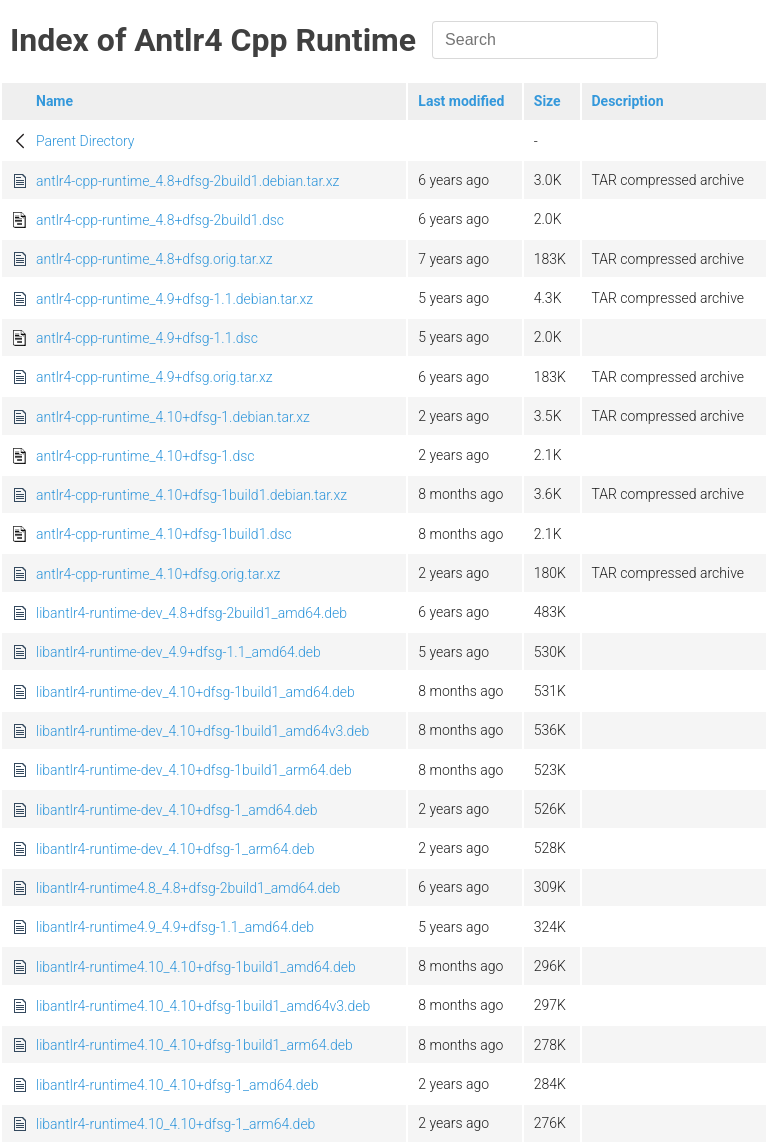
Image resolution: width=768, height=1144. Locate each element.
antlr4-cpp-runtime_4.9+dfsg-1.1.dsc (147, 338)
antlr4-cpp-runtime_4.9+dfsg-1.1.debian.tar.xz (174, 299)
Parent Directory (85, 141)
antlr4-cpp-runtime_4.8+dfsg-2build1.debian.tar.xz (187, 181)
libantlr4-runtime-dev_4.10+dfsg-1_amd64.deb (176, 810)
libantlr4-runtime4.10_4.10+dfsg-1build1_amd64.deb (196, 967)
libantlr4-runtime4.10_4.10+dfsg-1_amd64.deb (177, 1085)
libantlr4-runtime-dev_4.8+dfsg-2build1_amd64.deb (191, 613)
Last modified (461, 101)
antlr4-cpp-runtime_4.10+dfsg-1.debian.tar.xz (173, 417)
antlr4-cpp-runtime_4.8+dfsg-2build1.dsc (160, 220)
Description (628, 101)
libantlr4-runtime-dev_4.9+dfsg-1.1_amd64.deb (178, 652)
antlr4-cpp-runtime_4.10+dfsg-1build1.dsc (164, 534)
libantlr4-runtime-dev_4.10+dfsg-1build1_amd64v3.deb (202, 731)
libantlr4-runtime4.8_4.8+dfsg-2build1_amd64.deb (188, 888)
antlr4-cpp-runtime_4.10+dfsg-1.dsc (145, 456)
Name (54, 101)
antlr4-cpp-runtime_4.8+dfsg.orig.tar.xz (154, 259)
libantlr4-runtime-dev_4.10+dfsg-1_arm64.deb (175, 849)
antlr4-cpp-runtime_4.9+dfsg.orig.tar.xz (154, 377)
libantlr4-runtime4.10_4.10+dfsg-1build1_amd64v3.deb (203, 1006)
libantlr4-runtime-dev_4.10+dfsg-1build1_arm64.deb (194, 770)
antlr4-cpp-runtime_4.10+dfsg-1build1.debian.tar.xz (191, 495)
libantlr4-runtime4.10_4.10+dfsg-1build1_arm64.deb (194, 1045)
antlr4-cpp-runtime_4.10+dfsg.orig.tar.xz (158, 574)
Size (547, 101)
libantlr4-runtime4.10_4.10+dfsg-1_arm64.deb (175, 1124)
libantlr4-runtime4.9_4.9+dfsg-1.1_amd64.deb (175, 927)
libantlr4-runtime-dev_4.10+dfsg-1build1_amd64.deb (195, 692)
